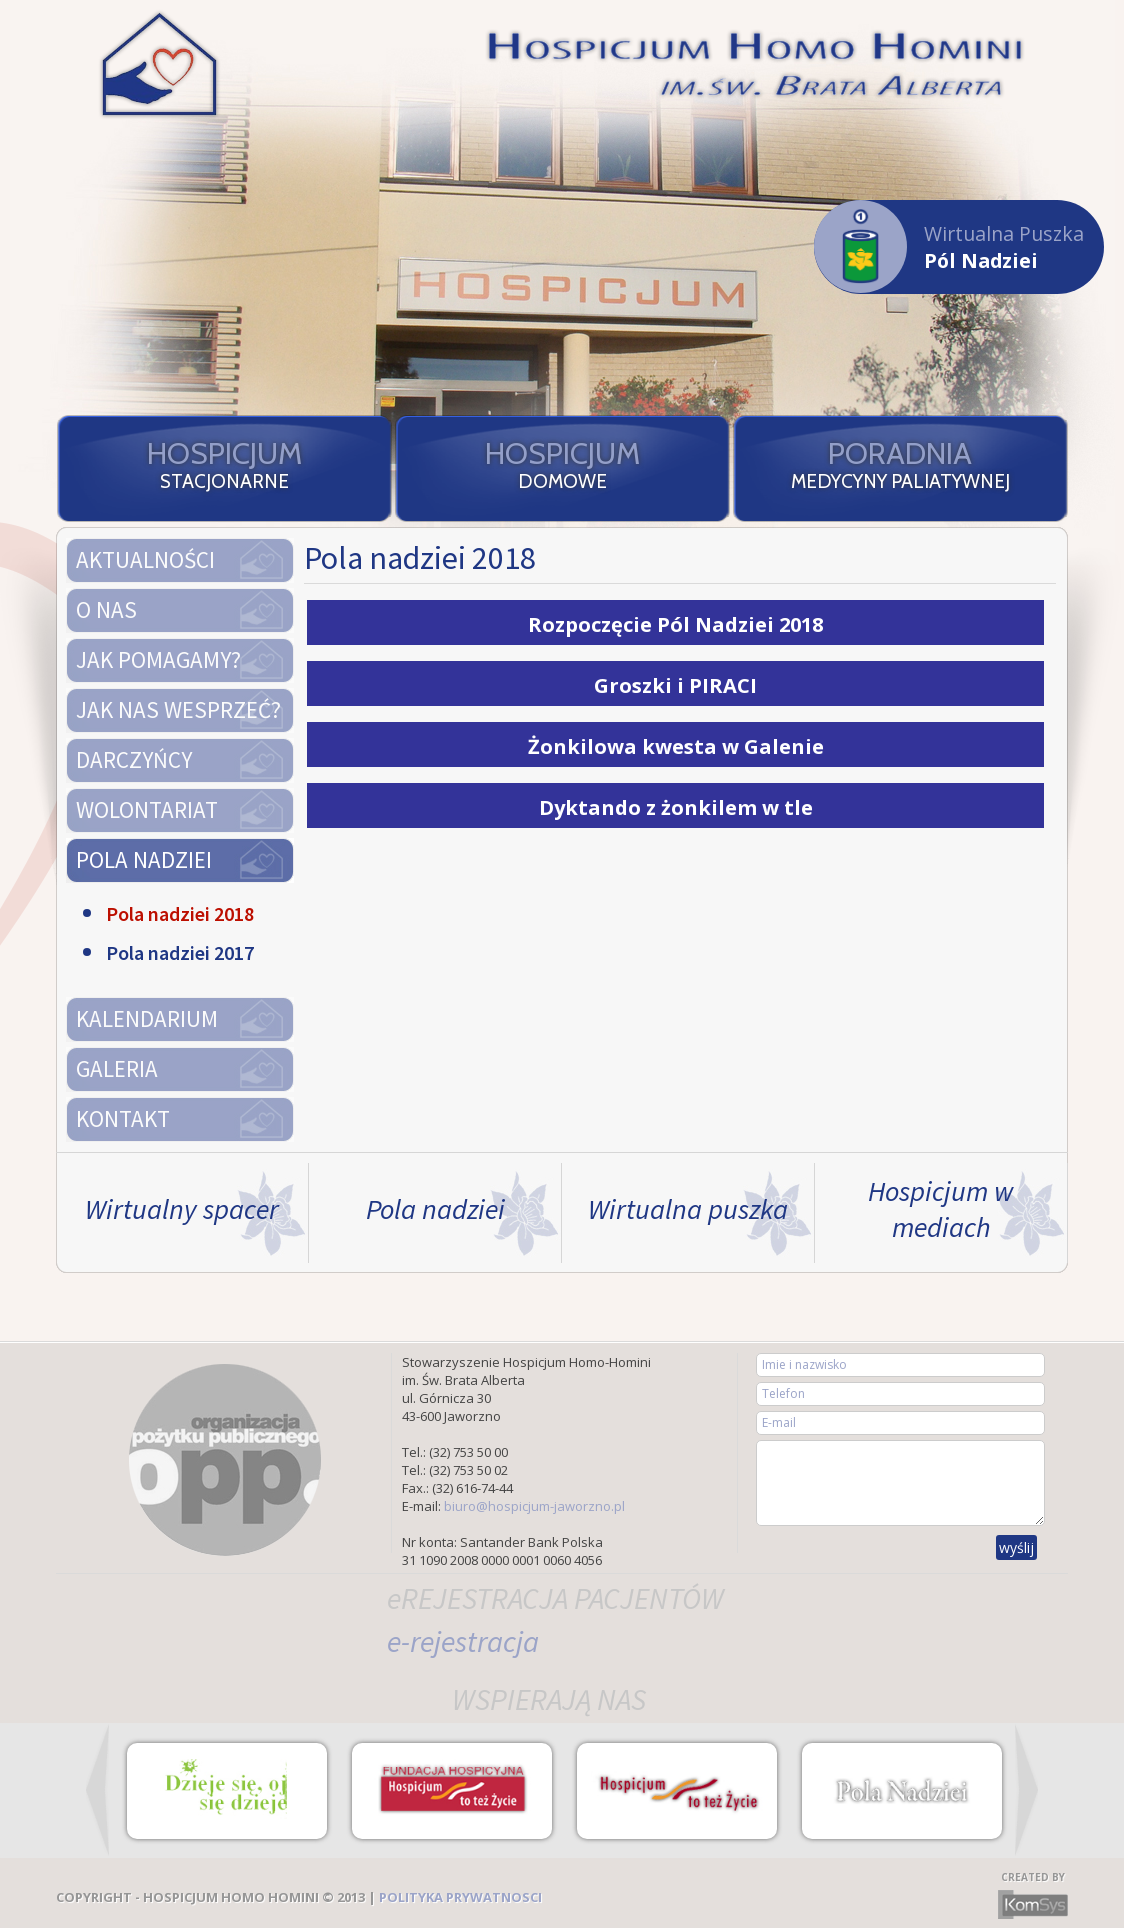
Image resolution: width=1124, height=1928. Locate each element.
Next (1026, 1790)
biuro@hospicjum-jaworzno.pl (534, 1506)
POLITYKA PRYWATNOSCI (460, 1897)
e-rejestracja (463, 1641)
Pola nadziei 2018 (180, 914)
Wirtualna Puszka (949, 246)
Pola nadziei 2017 (180, 953)
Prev (97, 1790)
